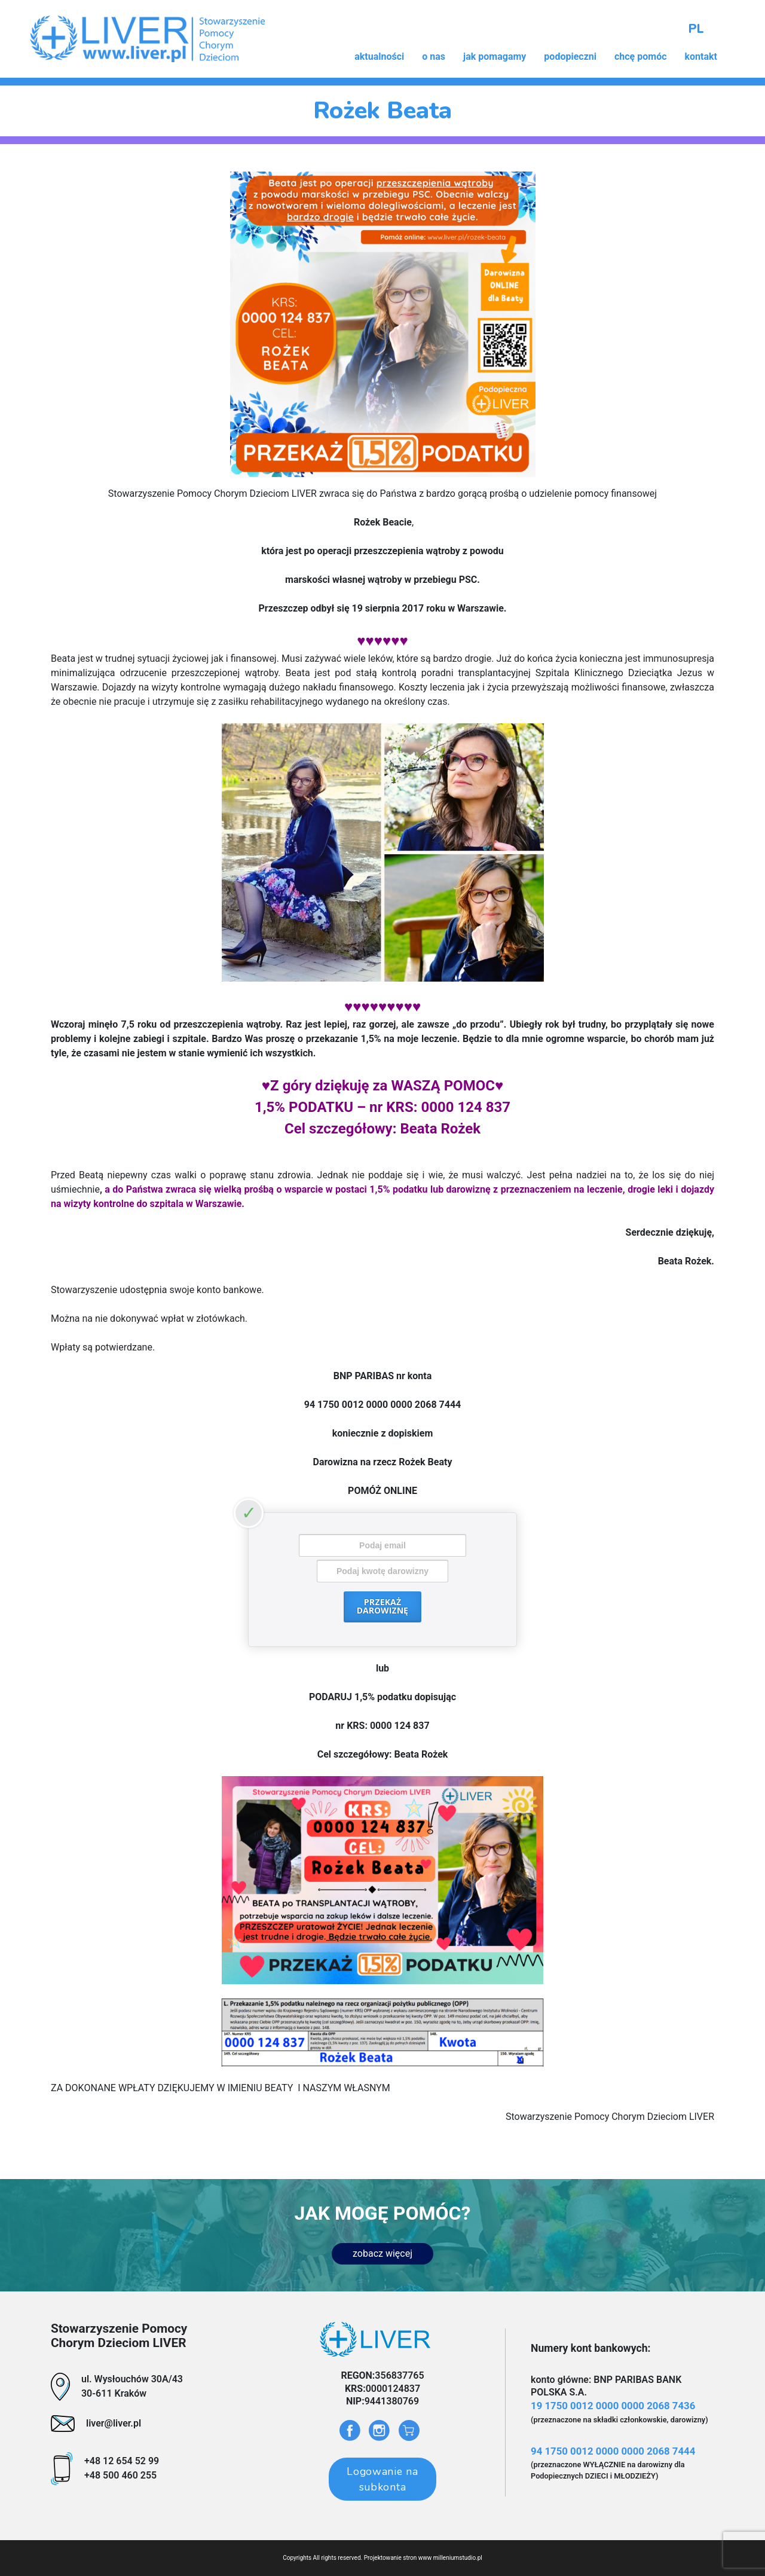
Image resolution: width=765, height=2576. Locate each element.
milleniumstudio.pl (457, 2557)
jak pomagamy (494, 56)
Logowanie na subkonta (382, 2479)
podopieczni (570, 56)
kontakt (701, 56)
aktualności (379, 56)
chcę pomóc (640, 56)
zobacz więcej (382, 2253)
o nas (433, 56)
